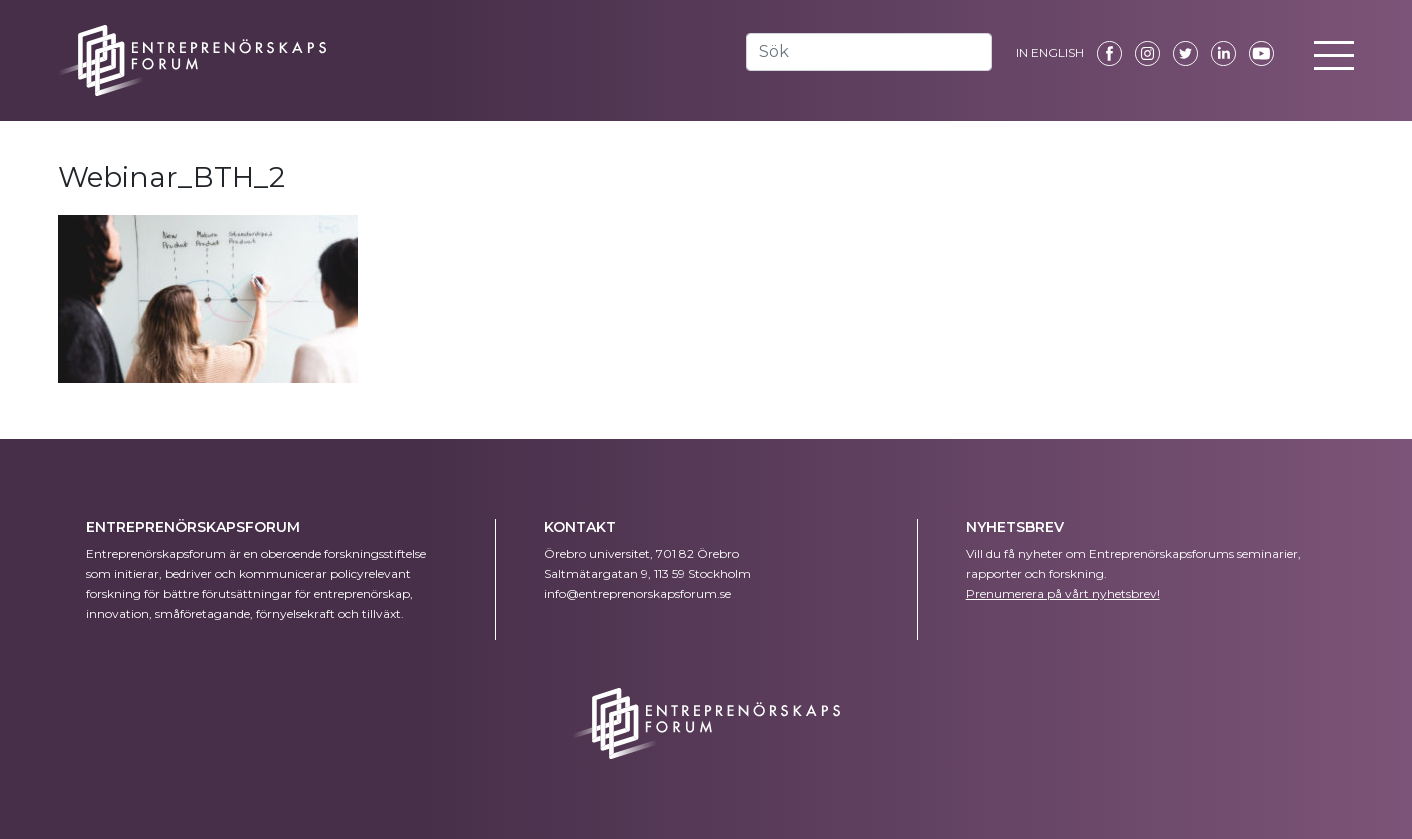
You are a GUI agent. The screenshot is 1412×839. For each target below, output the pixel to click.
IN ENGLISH (1050, 52)
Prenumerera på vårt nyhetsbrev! (1063, 593)
